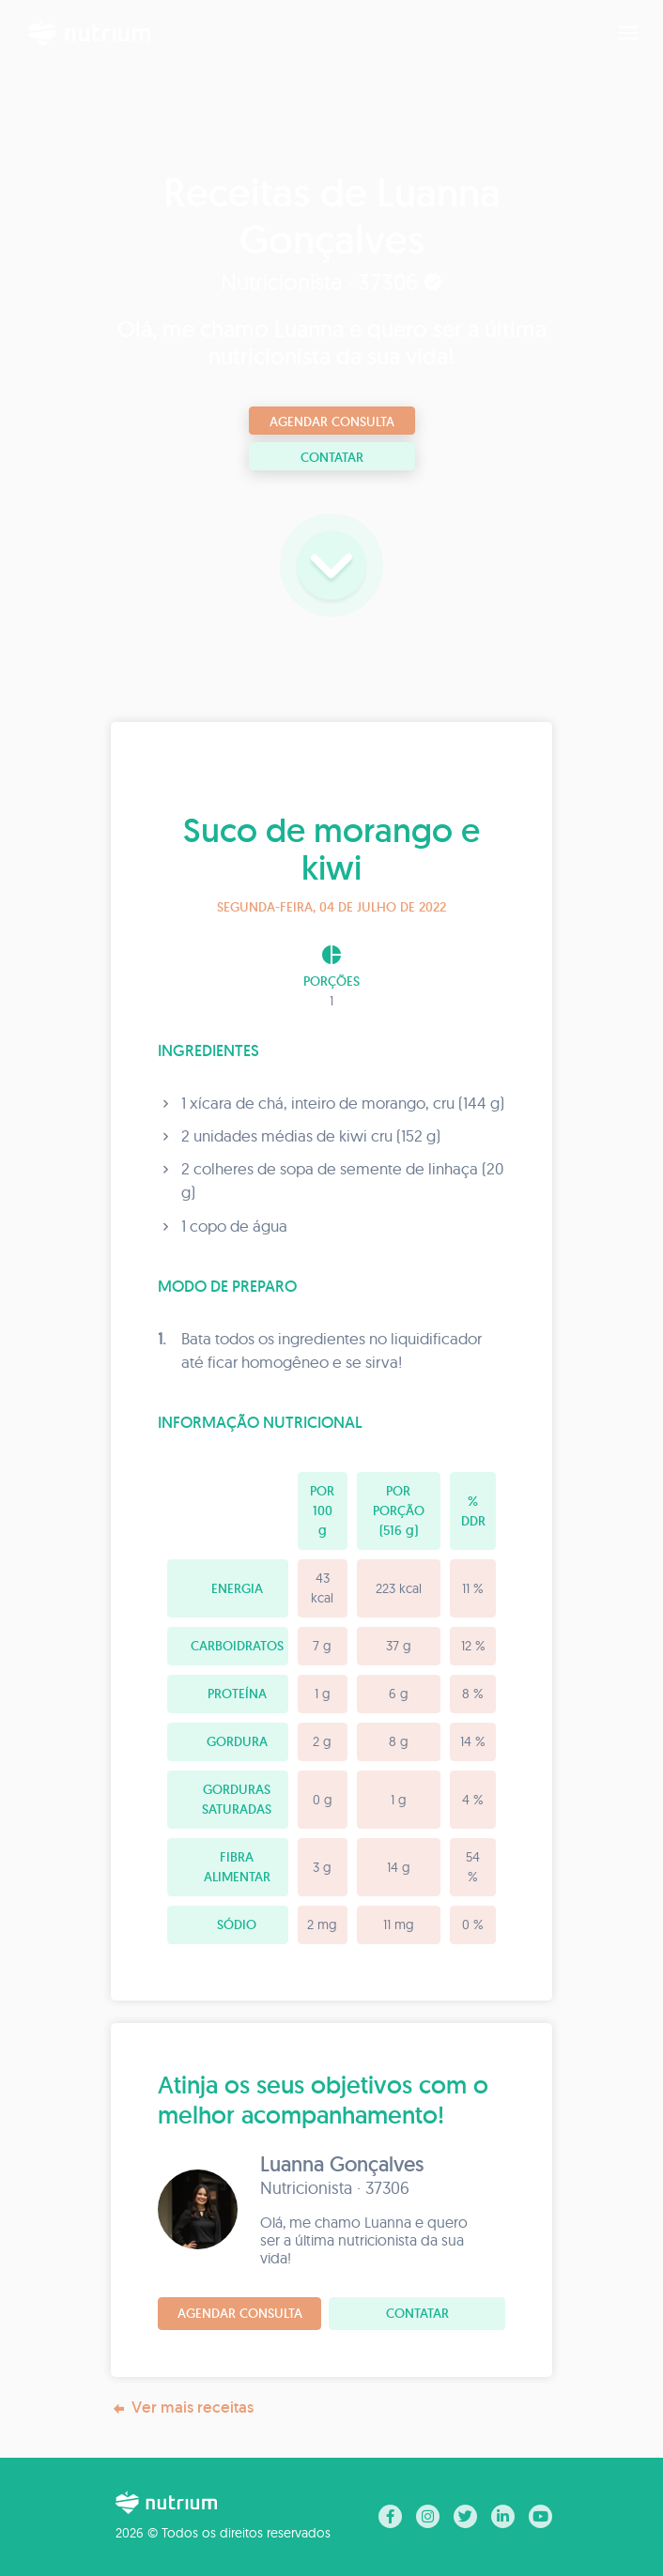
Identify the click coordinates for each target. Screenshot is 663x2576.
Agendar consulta (332, 421)
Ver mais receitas (182, 2407)
